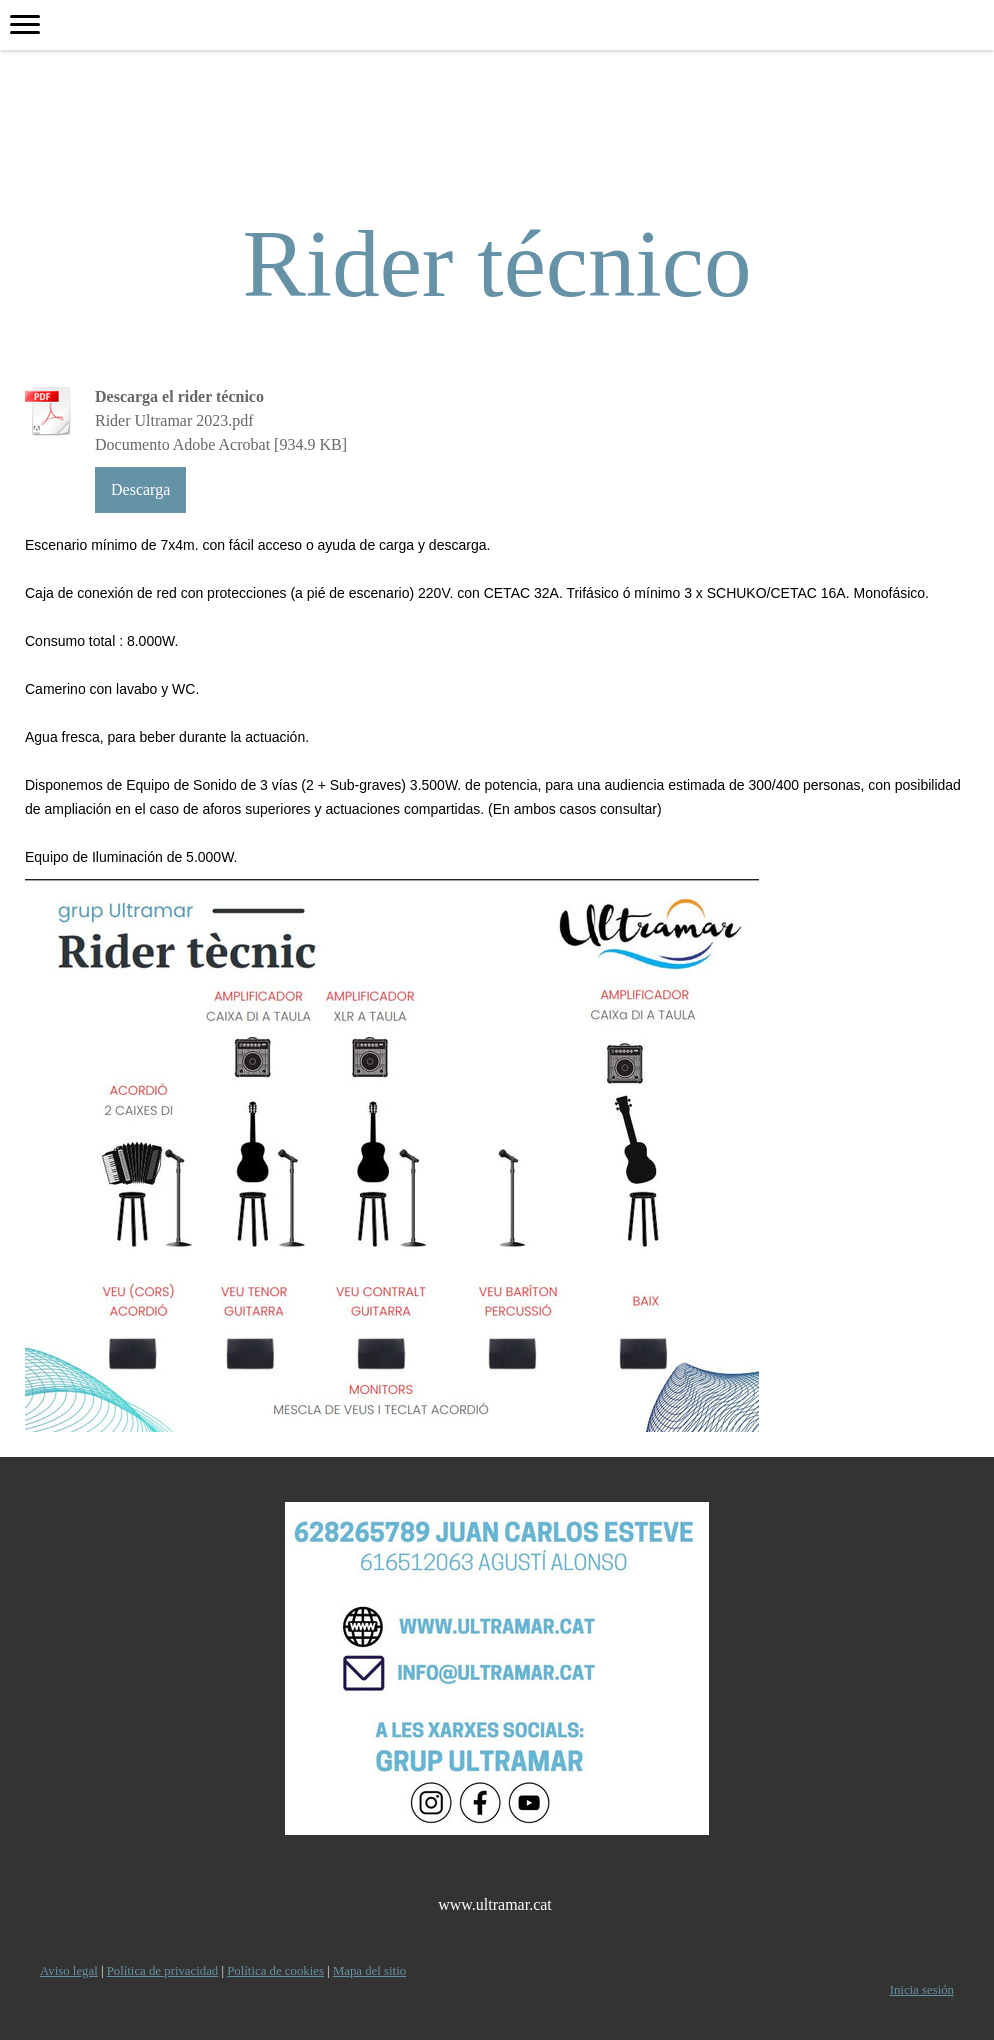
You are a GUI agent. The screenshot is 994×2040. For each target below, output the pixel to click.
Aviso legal (69, 1971)
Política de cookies (275, 1971)
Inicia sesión (922, 1990)
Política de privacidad (163, 1971)
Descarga (140, 489)
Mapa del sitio (369, 1971)
